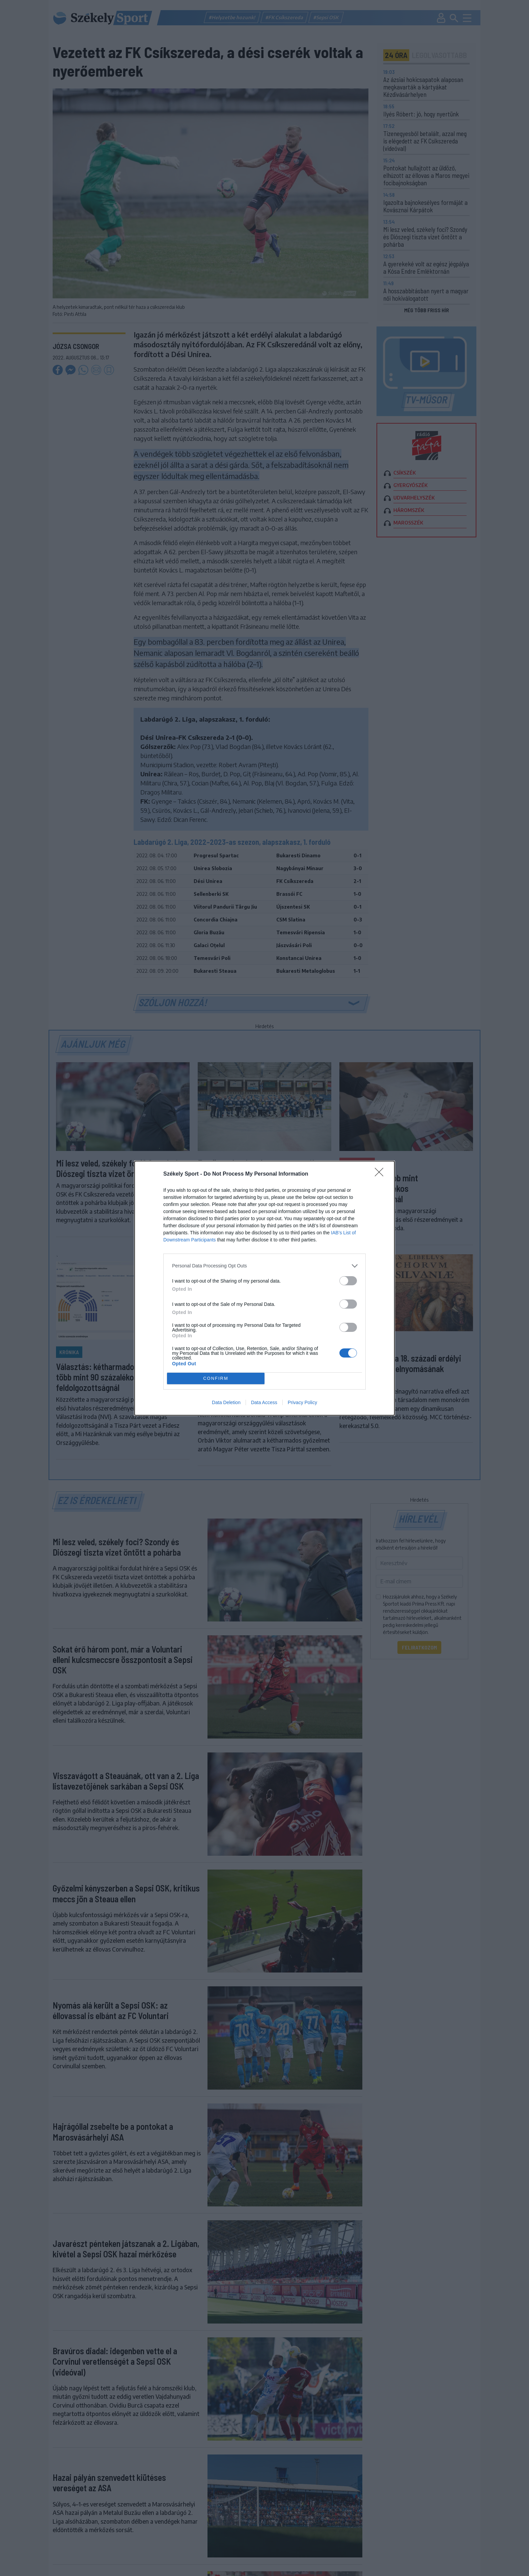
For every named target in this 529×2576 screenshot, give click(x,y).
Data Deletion (226, 1402)
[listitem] (264, 1265)
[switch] (348, 1280)
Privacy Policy (302, 1402)
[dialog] (264, 1288)
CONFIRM (215, 1378)
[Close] (381, 1174)
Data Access (264, 1402)
